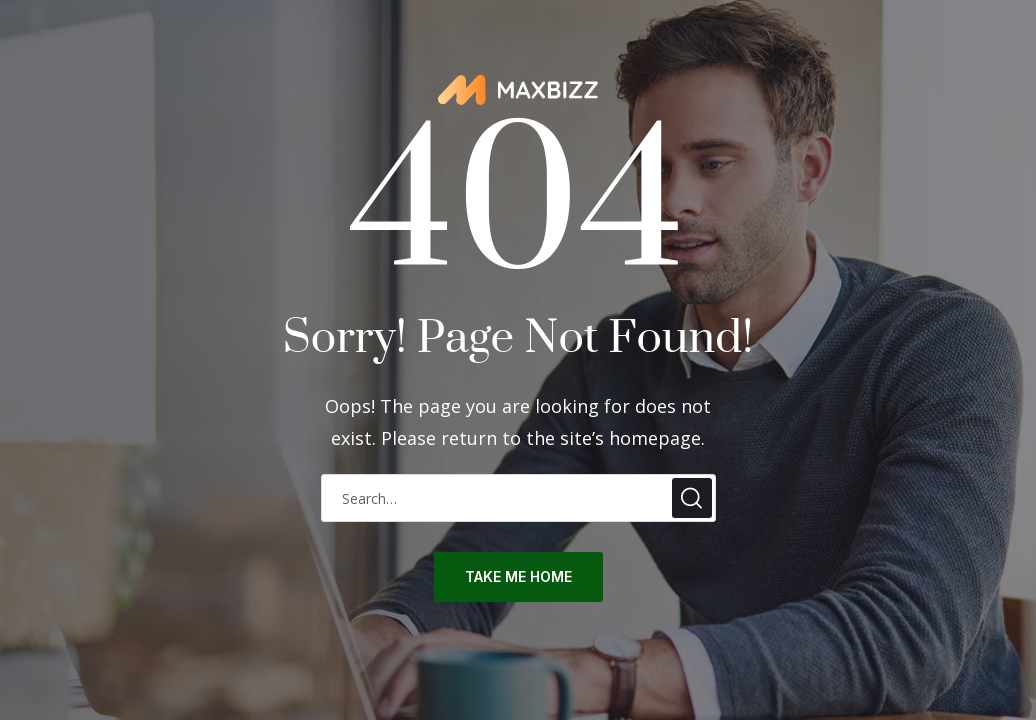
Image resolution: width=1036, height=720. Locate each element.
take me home (518, 576)
